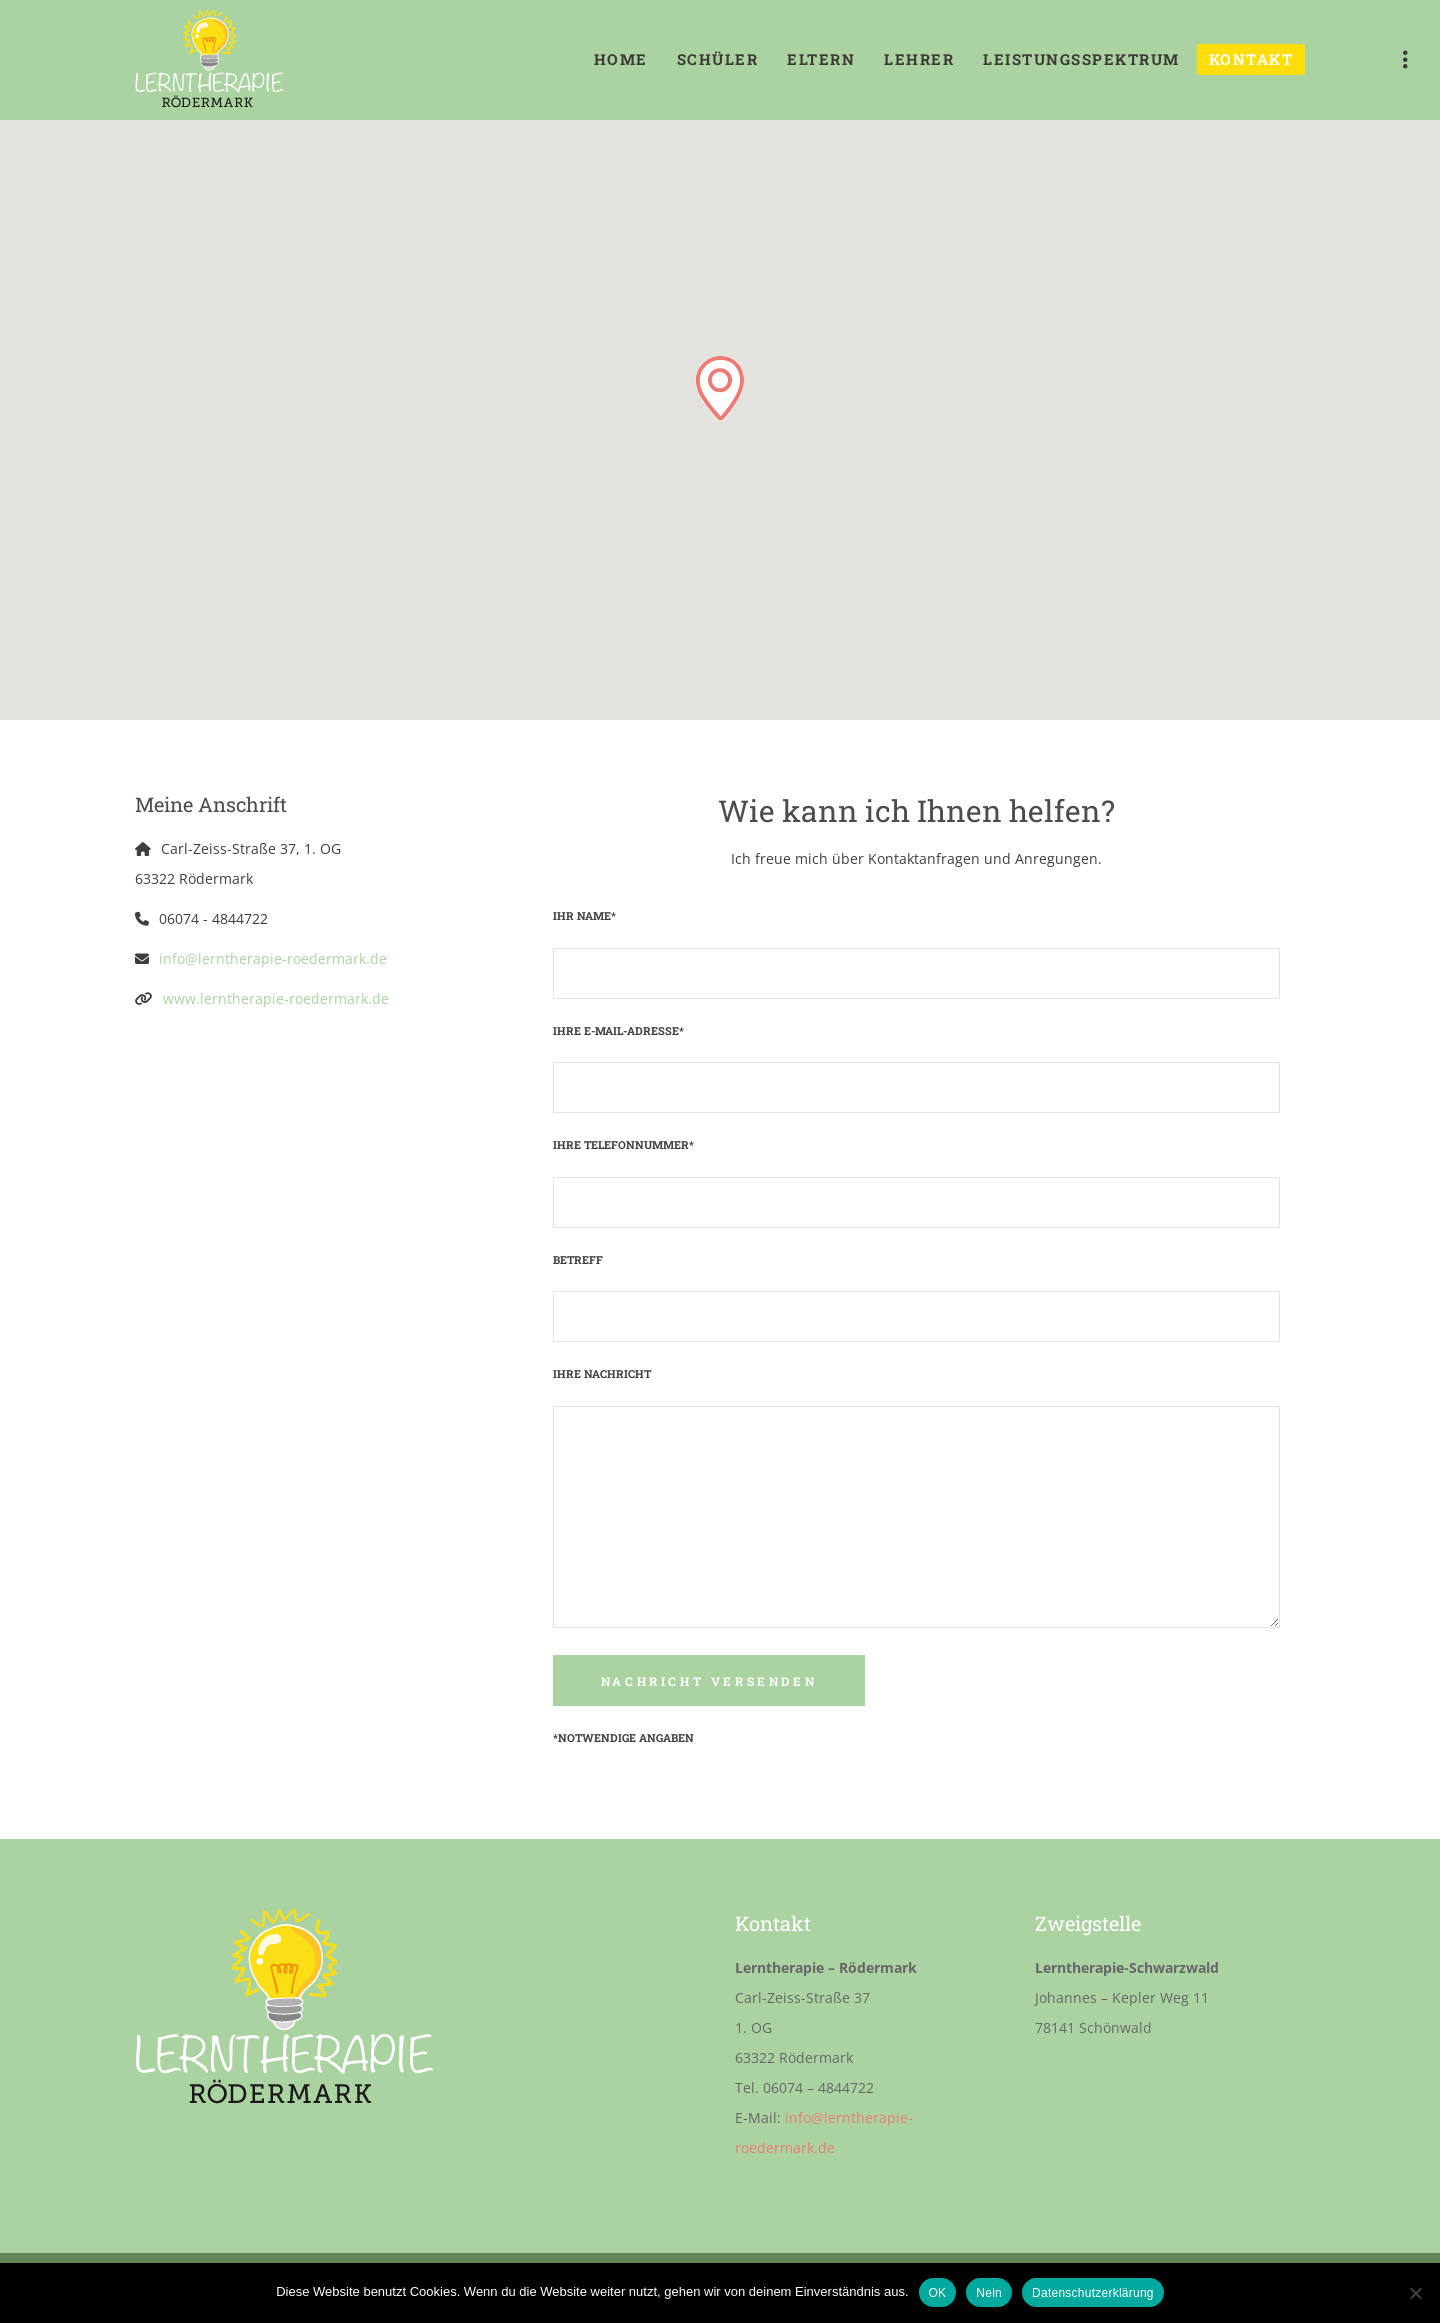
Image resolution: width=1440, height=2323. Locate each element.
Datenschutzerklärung (1093, 2293)
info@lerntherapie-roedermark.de (273, 958)
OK (938, 2293)
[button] (720, 388)
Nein (989, 2293)
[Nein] (1415, 2293)
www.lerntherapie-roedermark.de (276, 998)
